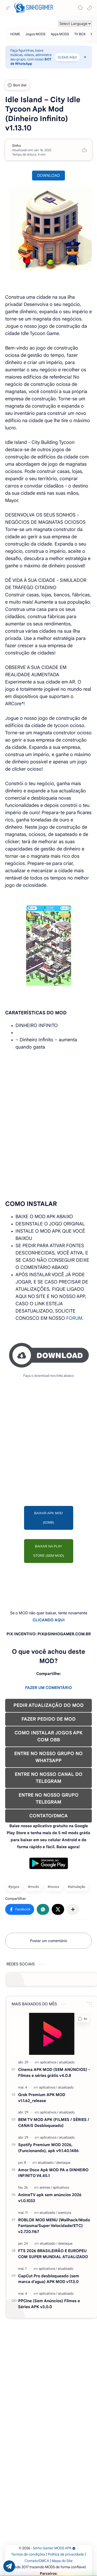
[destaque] (63, 2162)
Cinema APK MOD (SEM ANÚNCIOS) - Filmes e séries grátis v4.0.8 (54, 2072)
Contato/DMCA (37, 2561)
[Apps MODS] (60, 34)
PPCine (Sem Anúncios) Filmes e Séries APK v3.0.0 (49, 2303)
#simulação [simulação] (76, 1886)
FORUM (74, 1318)
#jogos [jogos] (13, 1886)
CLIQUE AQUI (67, 57)
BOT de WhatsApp (30, 61)
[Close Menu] (85, 57)
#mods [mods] (33, 1886)
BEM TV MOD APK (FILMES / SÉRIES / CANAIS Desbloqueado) (53, 2122)
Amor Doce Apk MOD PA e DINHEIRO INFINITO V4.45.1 (53, 2172)
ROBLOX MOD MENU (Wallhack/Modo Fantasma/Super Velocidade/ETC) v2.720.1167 (54, 2225)
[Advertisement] (48, 1103)
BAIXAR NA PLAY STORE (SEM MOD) (48, 1551)
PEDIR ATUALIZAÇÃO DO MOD (48, 1705)
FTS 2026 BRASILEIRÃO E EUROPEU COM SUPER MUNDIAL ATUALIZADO (53, 2253)
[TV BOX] (80, 34)
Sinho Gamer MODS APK (54, 2548)
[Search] (80, 8)
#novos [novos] (53, 1886)
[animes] (46, 2187)
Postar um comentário (48, 1940)
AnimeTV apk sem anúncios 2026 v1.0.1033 (49, 2197)
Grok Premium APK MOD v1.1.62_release (41, 2097)
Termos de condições (28, 2554)
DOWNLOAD (48, 175)
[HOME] (15, 34)
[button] (89, 8)
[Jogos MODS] (35, 34)
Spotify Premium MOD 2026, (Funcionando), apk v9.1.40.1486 (48, 2147)
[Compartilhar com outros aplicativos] (73, 1909)
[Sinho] (16, 145)
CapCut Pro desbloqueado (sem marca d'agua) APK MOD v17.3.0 (48, 2278)
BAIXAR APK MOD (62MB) (48, 1517)
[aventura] (64, 2212)
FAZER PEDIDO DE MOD (48, 1719)
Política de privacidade (66, 2554)
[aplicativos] (49, 2062)
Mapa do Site (62, 2561)
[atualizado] (67, 2062)
